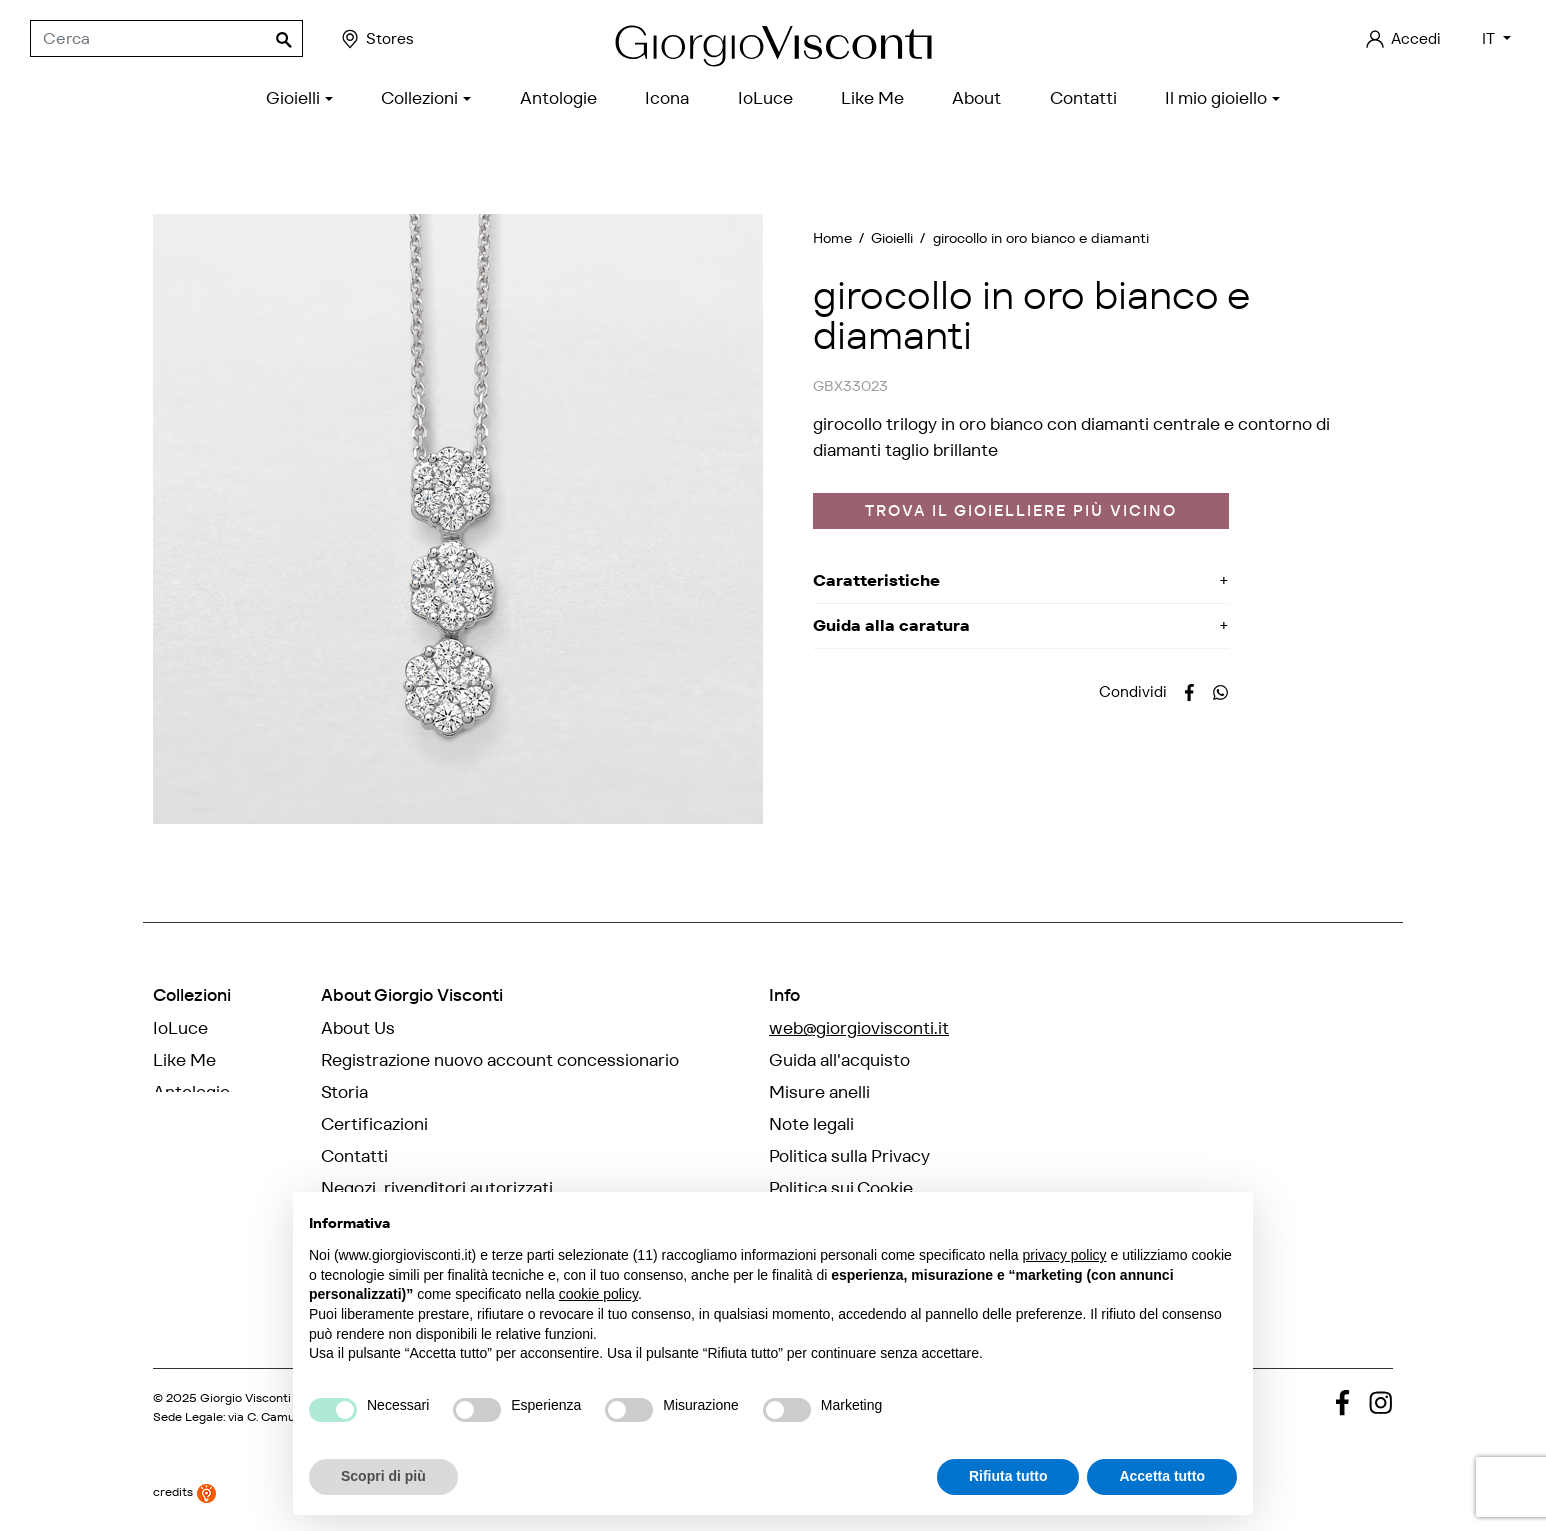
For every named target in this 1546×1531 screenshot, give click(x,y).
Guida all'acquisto (839, 1060)
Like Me (184, 1060)
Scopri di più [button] (383, 1476)
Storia (344, 1092)
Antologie (191, 1092)
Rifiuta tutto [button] (1008, 1476)
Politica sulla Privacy (849, 1156)
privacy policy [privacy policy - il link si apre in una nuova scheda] (1065, 1255)
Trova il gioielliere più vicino (1021, 510)
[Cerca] (166, 39)
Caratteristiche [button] (876, 580)
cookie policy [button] (598, 1294)
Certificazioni (374, 1124)
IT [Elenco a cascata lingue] (1490, 38)
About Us (358, 1028)
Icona (175, 1124)
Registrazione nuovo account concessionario (500, 1060)
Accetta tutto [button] (1162, 1476)
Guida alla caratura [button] (891, 625)
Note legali (811, 1124)
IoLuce (180, 1028)
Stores (376, 39)
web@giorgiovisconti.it (859, 1028)
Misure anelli (819, 1092)
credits (184, 1490)
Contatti (354, 1156)
